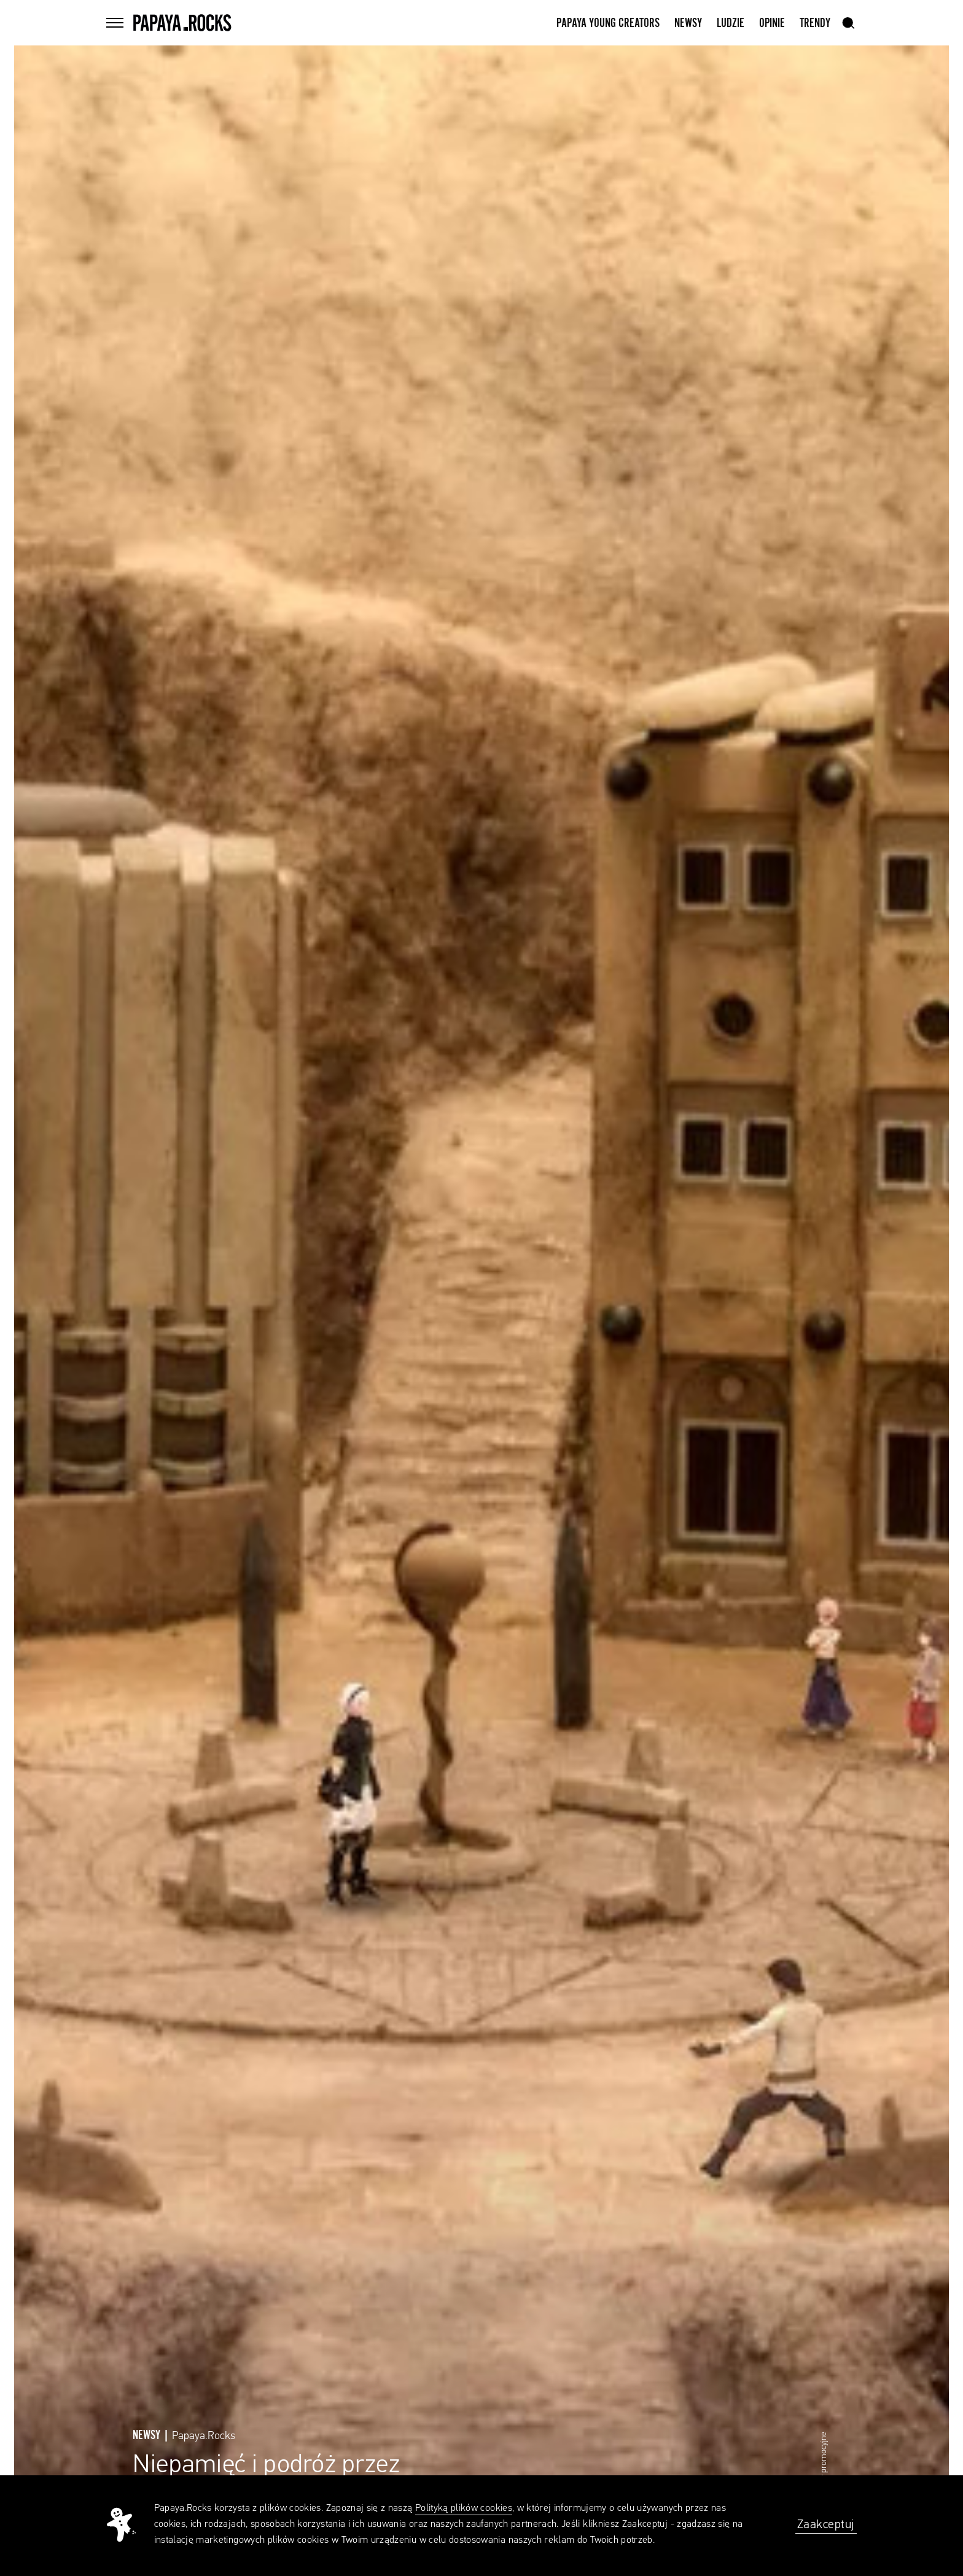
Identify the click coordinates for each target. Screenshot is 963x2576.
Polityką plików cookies (463, 2508)
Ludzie (730, 23)
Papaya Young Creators (608, 23)
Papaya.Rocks (203, 2436)
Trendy (815, 23)
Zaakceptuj (826, 2524)
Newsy (688, 23)
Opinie (772, 23)
